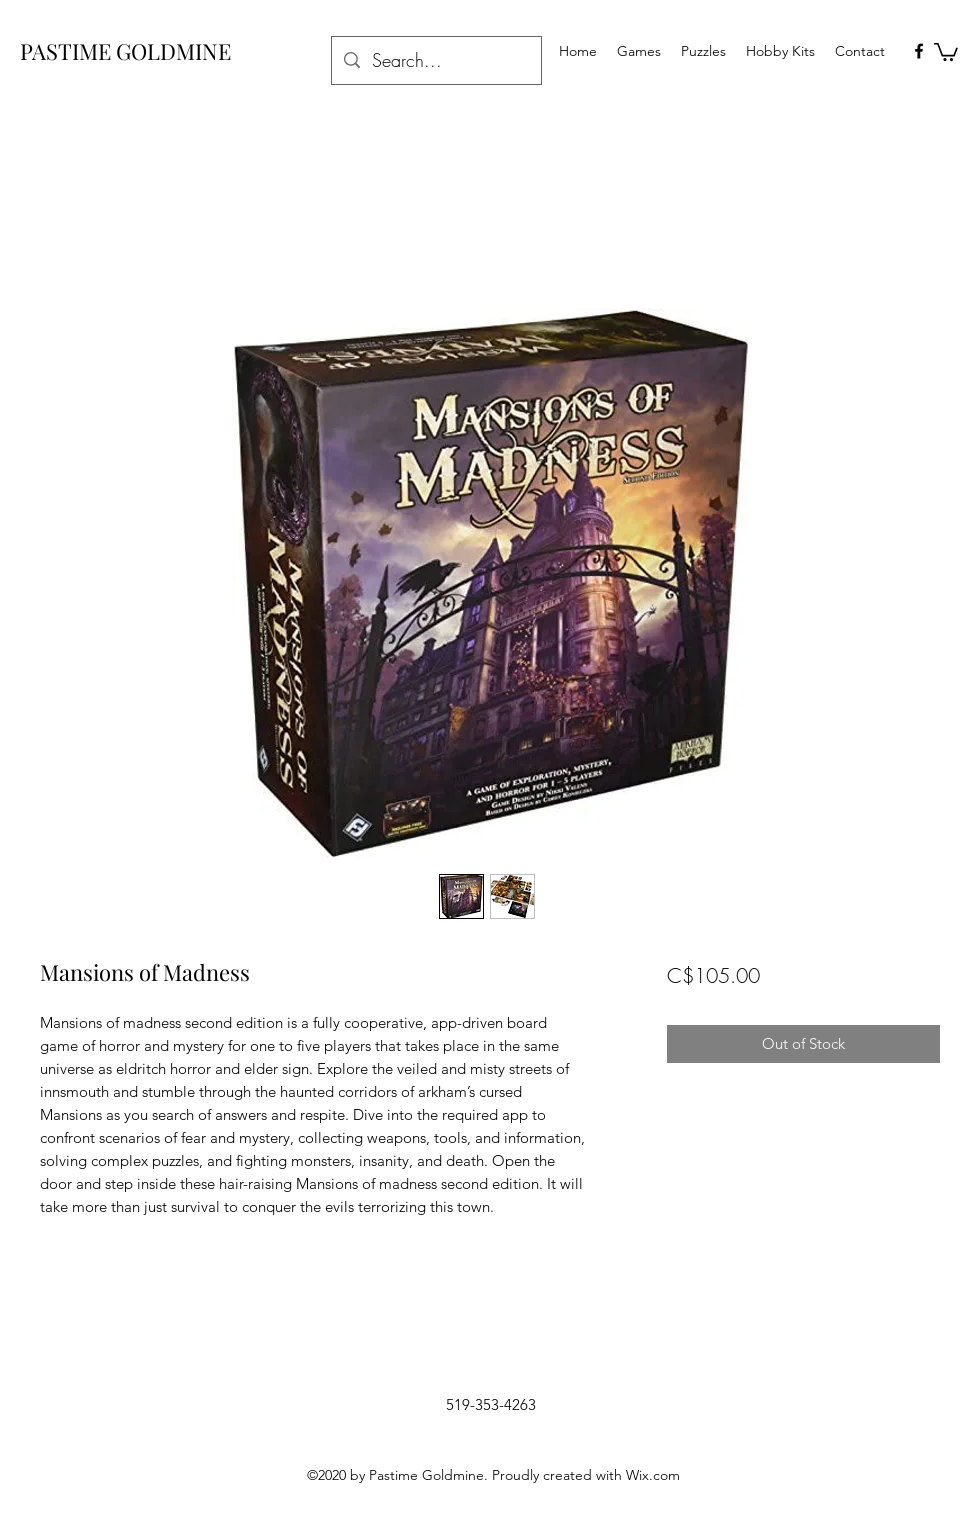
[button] (946, 51)
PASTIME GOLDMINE (125, 51)
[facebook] (919, 51)
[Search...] (435, 61)
